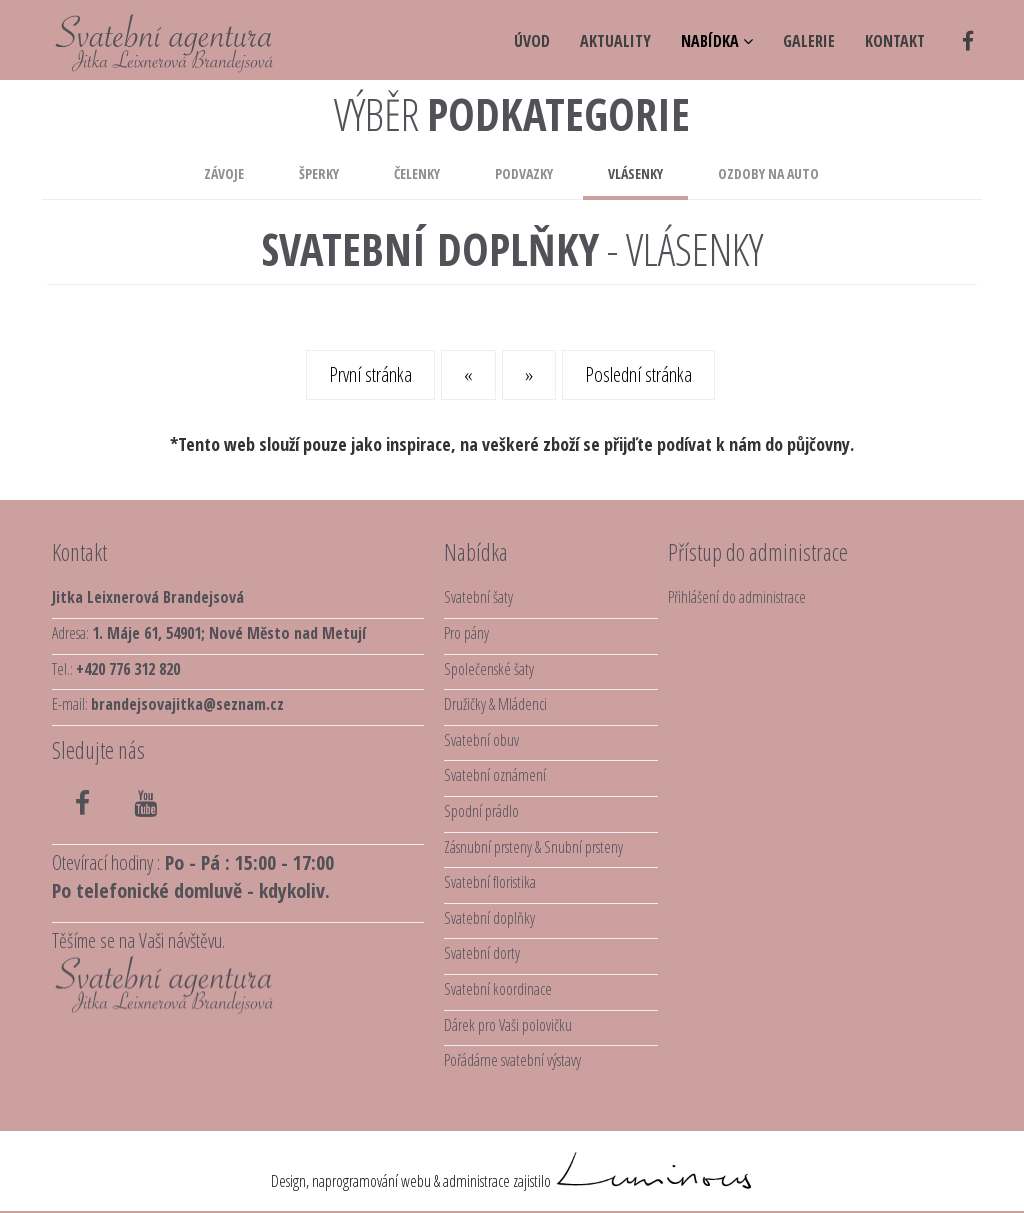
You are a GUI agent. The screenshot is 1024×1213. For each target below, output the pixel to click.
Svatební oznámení (495, 775)
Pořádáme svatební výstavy (512, 1060)
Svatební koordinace (498, 989)
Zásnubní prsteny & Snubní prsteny (533, 847)
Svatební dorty (482, 953)
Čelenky (417, 173)
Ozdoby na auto (768, 173)
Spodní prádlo (481, 811)
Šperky (319, 173)
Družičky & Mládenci (495, 704)
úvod (532, 41)
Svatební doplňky (489, 918)
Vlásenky (635, 173)
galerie (809, 41)
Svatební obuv (481, 740)
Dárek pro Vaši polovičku (508, 1025)
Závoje (224, 173)
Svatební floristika (490, 882)
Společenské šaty (489, 669)
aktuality (615, 41)
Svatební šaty (478, 597)
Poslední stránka (638, 374)
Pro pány (466, 633)
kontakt (895, 41)
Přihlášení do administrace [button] (737, 597)
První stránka (370, 374)
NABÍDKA (717, 41)
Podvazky (524, 173)
